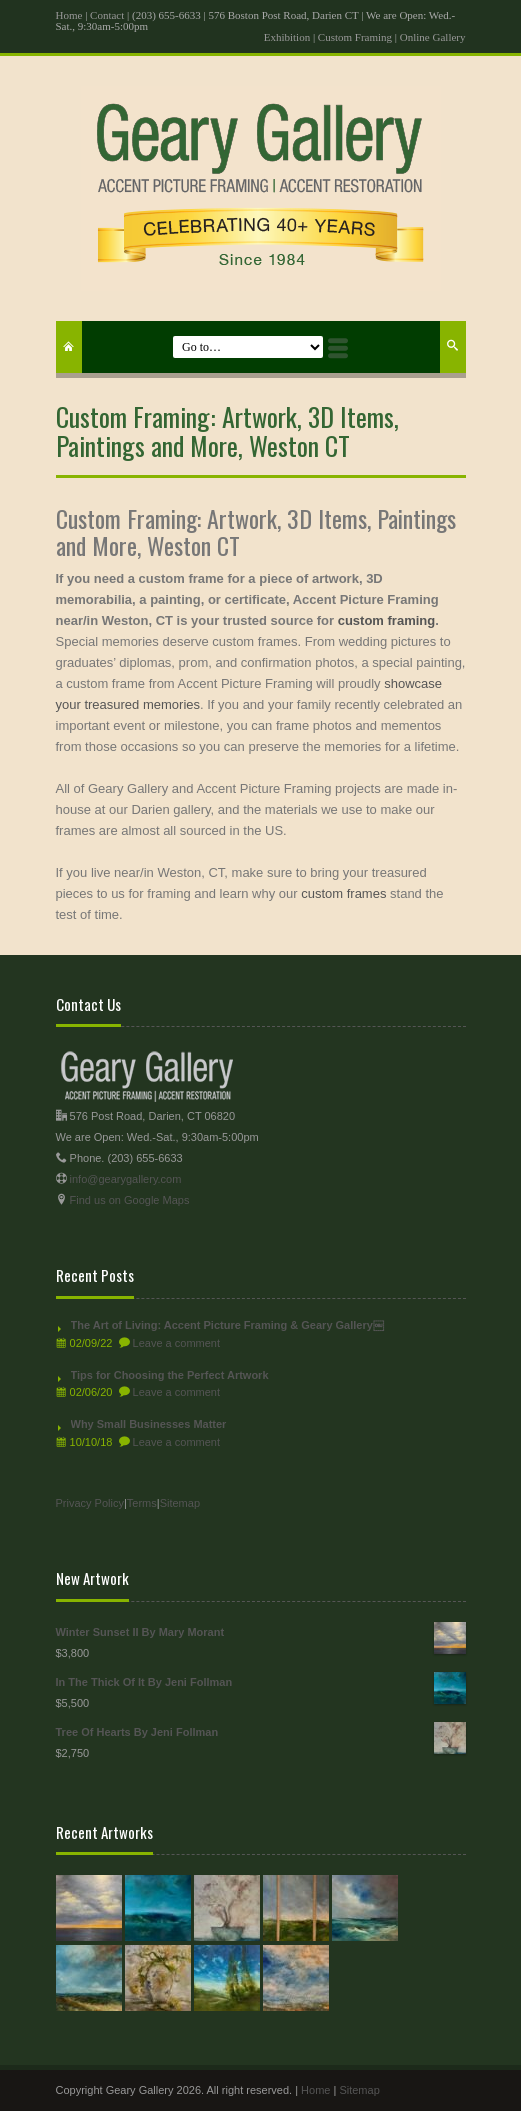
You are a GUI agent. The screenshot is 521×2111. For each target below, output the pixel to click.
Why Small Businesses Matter (149, 1424)
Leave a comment (176, 1343)
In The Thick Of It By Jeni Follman (261, 1682)
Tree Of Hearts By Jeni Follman (261, 1732)
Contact (107, 15)
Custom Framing (355, 37)
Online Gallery (433, 37)
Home (69, 15)
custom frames (343, 893)
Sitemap (180, 1503)
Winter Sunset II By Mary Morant (261, 1632)
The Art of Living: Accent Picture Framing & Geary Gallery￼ (227, 1325)
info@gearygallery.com (126, 1179)
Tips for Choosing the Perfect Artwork (170, 1375)
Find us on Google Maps (130, 1200)
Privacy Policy (90, 1503)
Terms (142, 1503)
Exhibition (287, 37)
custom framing (387, 620)
